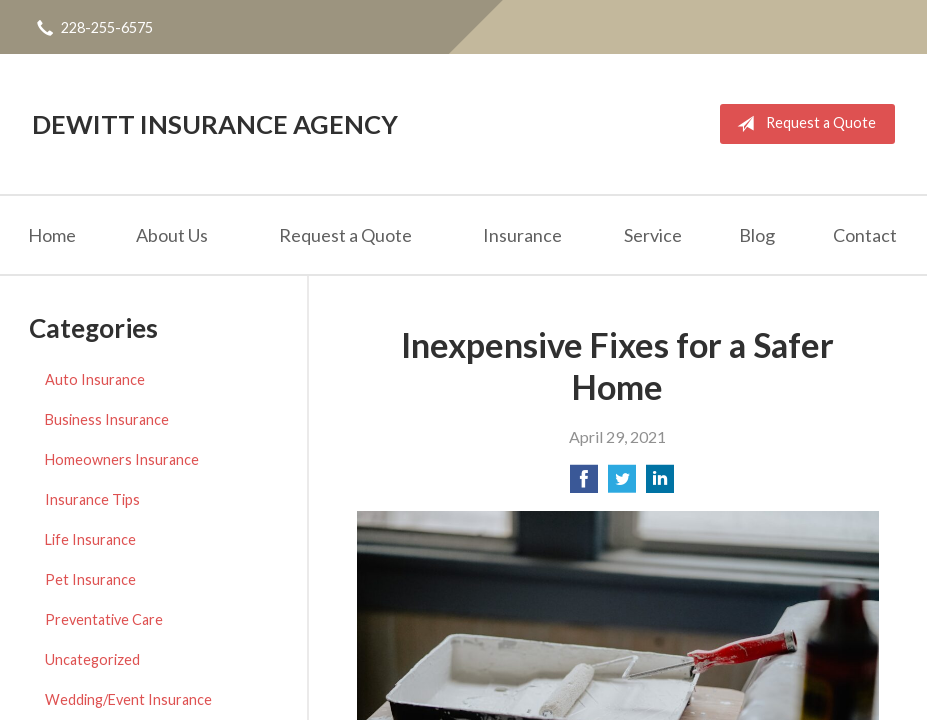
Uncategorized (92, 659)
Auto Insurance (95, 379)
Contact (865, 235)
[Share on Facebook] (584, 484)
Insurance (522, 235)
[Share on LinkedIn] (660, 484)
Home (52, 235)
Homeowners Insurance (122, 459)
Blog (757, 235)
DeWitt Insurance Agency (215, 124)
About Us (172, 235)
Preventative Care (104, 619)
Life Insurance (90, 539)
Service (653, 235)
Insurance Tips (92, 499)
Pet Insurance (90, 579)
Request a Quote (802, 124)
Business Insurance (107, 419)
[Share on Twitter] (622, 484)
